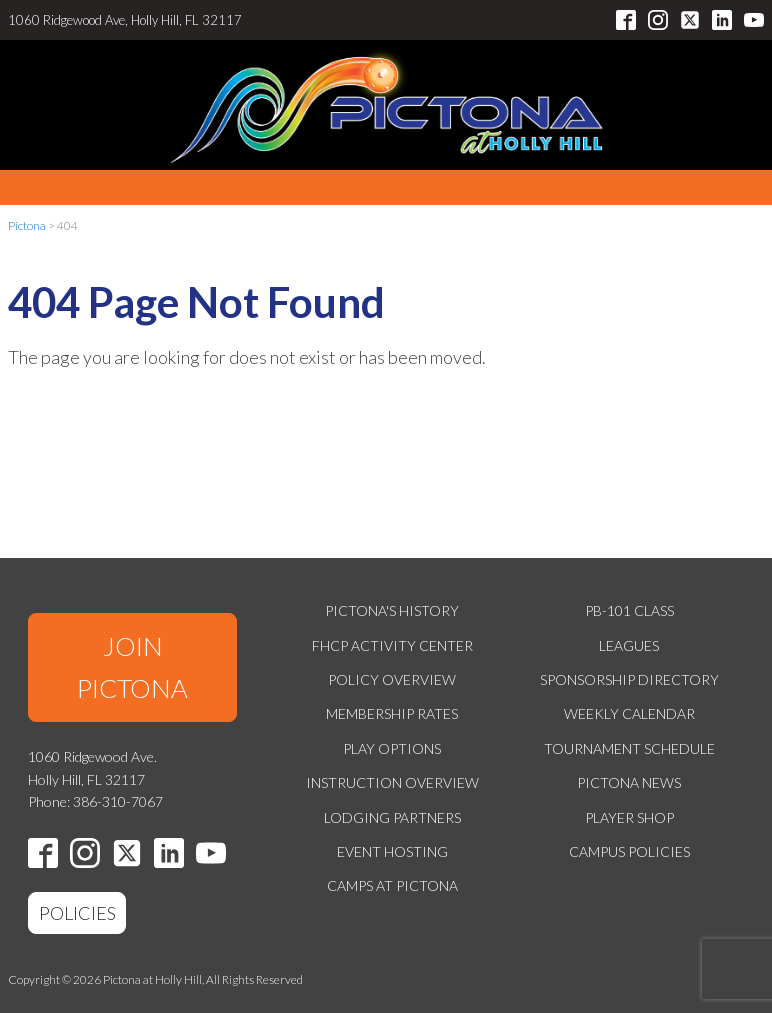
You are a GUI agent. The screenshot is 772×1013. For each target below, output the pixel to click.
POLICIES (77, 913)
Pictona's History (392, 610)
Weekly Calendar (629, 713)
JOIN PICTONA (132, 667)
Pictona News (629, 782)
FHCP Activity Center (392, 645)
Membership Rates (392, 713)
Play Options (392, 748)
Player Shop (629, 817)
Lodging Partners (392, 817)
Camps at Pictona (392, 885)
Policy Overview (392, 679)
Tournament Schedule (629, 748)
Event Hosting (392, 851)
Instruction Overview (392, 782)
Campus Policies (629, 851)
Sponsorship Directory (629, 679)
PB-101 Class (629, 610)
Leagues (629, 645)
